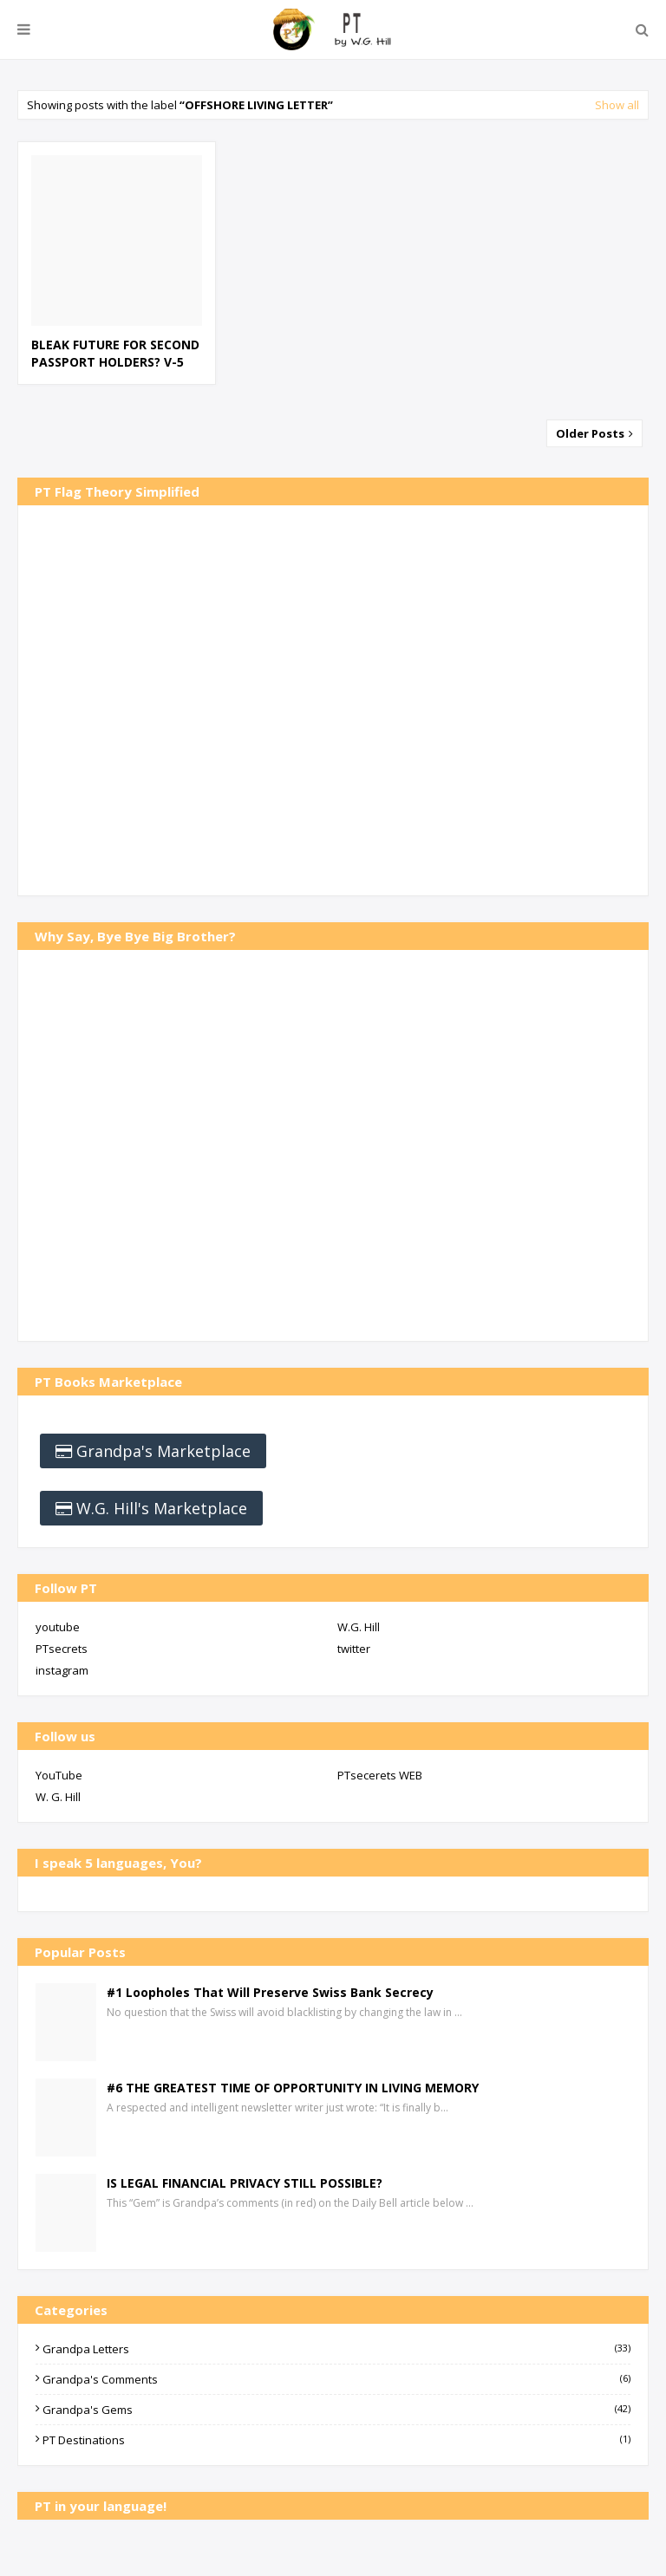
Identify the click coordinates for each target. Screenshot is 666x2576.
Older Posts (591, 433)
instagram (62, 1670)
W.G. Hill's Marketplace (161, 1508)
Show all (617, 105)
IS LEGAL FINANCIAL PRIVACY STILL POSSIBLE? (244, 2183)
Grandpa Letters (336, 2349)
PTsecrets (62, 1648)
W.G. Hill (358, 1627)
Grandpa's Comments (336, 2379)
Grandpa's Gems (336, 2409)
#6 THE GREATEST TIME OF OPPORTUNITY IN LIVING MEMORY (293, 2087)
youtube (58, 1627)
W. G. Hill (58, 1797)
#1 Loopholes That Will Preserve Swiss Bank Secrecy (270, 1992)
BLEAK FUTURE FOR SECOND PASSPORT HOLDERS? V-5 (115, 353)
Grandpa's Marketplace (163, 1451)
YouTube (59, 1775)
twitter (353, 1648)
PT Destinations (336, 2440)
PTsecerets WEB (379, 1775)
